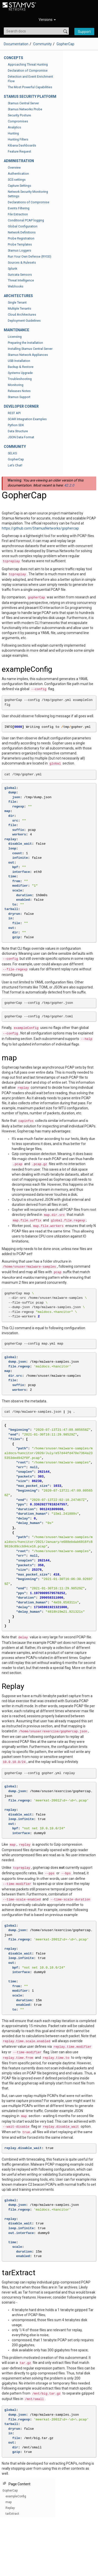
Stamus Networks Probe (25, 109)
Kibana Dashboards (22, 145)
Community (42, 44)
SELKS (12, 453)
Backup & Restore (20, 367)
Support (84, 32)
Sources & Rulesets (22, 262)
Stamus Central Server (23, 103)
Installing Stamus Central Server (30, 349)
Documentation (16, 44)
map (9, 2502)
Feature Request (19, 151)
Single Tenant (17, 302)
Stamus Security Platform (30, 96)
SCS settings (17, 179)
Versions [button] (47, 20)
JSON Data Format (21, 437)
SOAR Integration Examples (27, 419)
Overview (14, 167)
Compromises (18, 121)
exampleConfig (16, 2496)
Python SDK (16, 425)
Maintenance (16, 330)
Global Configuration (22, 226)
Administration (19, 161)
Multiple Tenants (19, 308)
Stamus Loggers (19, 250)
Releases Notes (19, 391)
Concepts (13, 58)
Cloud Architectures (22, 314)
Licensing (15, 337)
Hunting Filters (18, 139)
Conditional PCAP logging (26, 220)
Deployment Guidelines (24, 320)
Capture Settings (19, 185)
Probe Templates (20, 244)
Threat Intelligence (21, 280)
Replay (10, 2508)
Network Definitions (22, 232)
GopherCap (16, 459)
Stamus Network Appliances (28, 355)
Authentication (18, 173)
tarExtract (12, 2513)
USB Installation (19, 361)
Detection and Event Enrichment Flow (30, 79)
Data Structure (18, 431)
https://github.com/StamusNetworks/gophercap (40, 528)
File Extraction (18, 214)
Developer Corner (21, 406)
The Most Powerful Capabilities (30, 87)
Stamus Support (19, 397)
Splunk (12, 268)
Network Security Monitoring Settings (28, 194)
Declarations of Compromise (28, 202)
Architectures (18, 296)
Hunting (13, 133)
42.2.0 (69, 485)
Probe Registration (21, 238)
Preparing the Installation (25, 343)
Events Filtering (18, 208)
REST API (14, 413)
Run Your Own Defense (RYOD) (29, 256)
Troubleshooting (20, 379)
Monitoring (15, 385)
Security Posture (19, 115)
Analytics (14, 127)
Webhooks (15, 286)
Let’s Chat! (15, 465)
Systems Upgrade (20, 373)
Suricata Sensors (20, 274)
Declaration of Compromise (27, 70)
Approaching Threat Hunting (28, 64)
